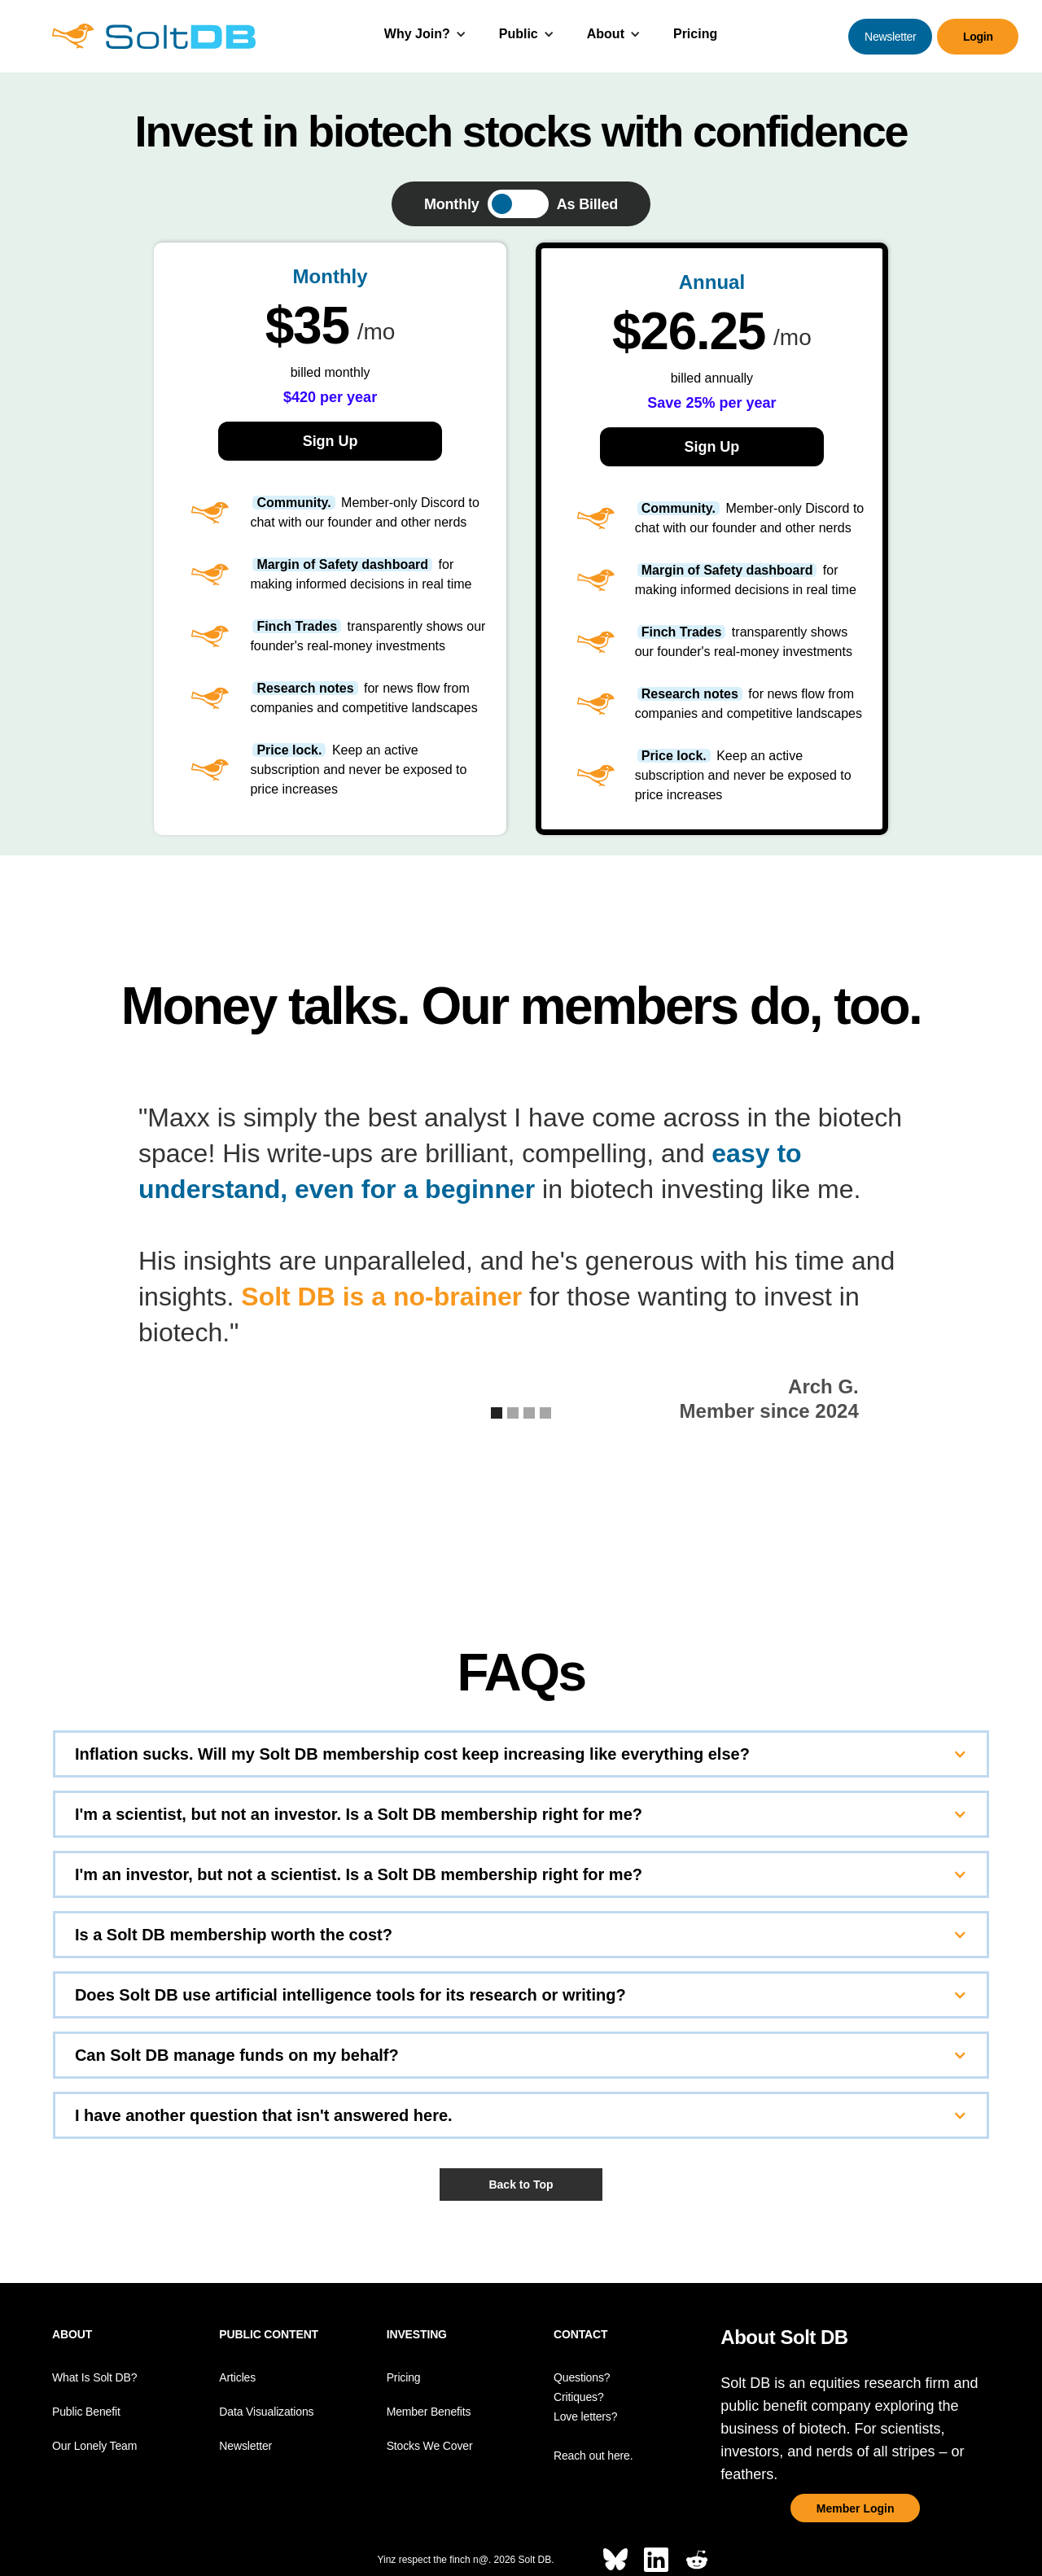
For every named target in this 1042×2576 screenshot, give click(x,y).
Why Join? (417, 34)
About (605, 34)
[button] (425, 36)
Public (518, 34)
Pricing (695, 34)
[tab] (521, 204)
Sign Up (330, 441)
